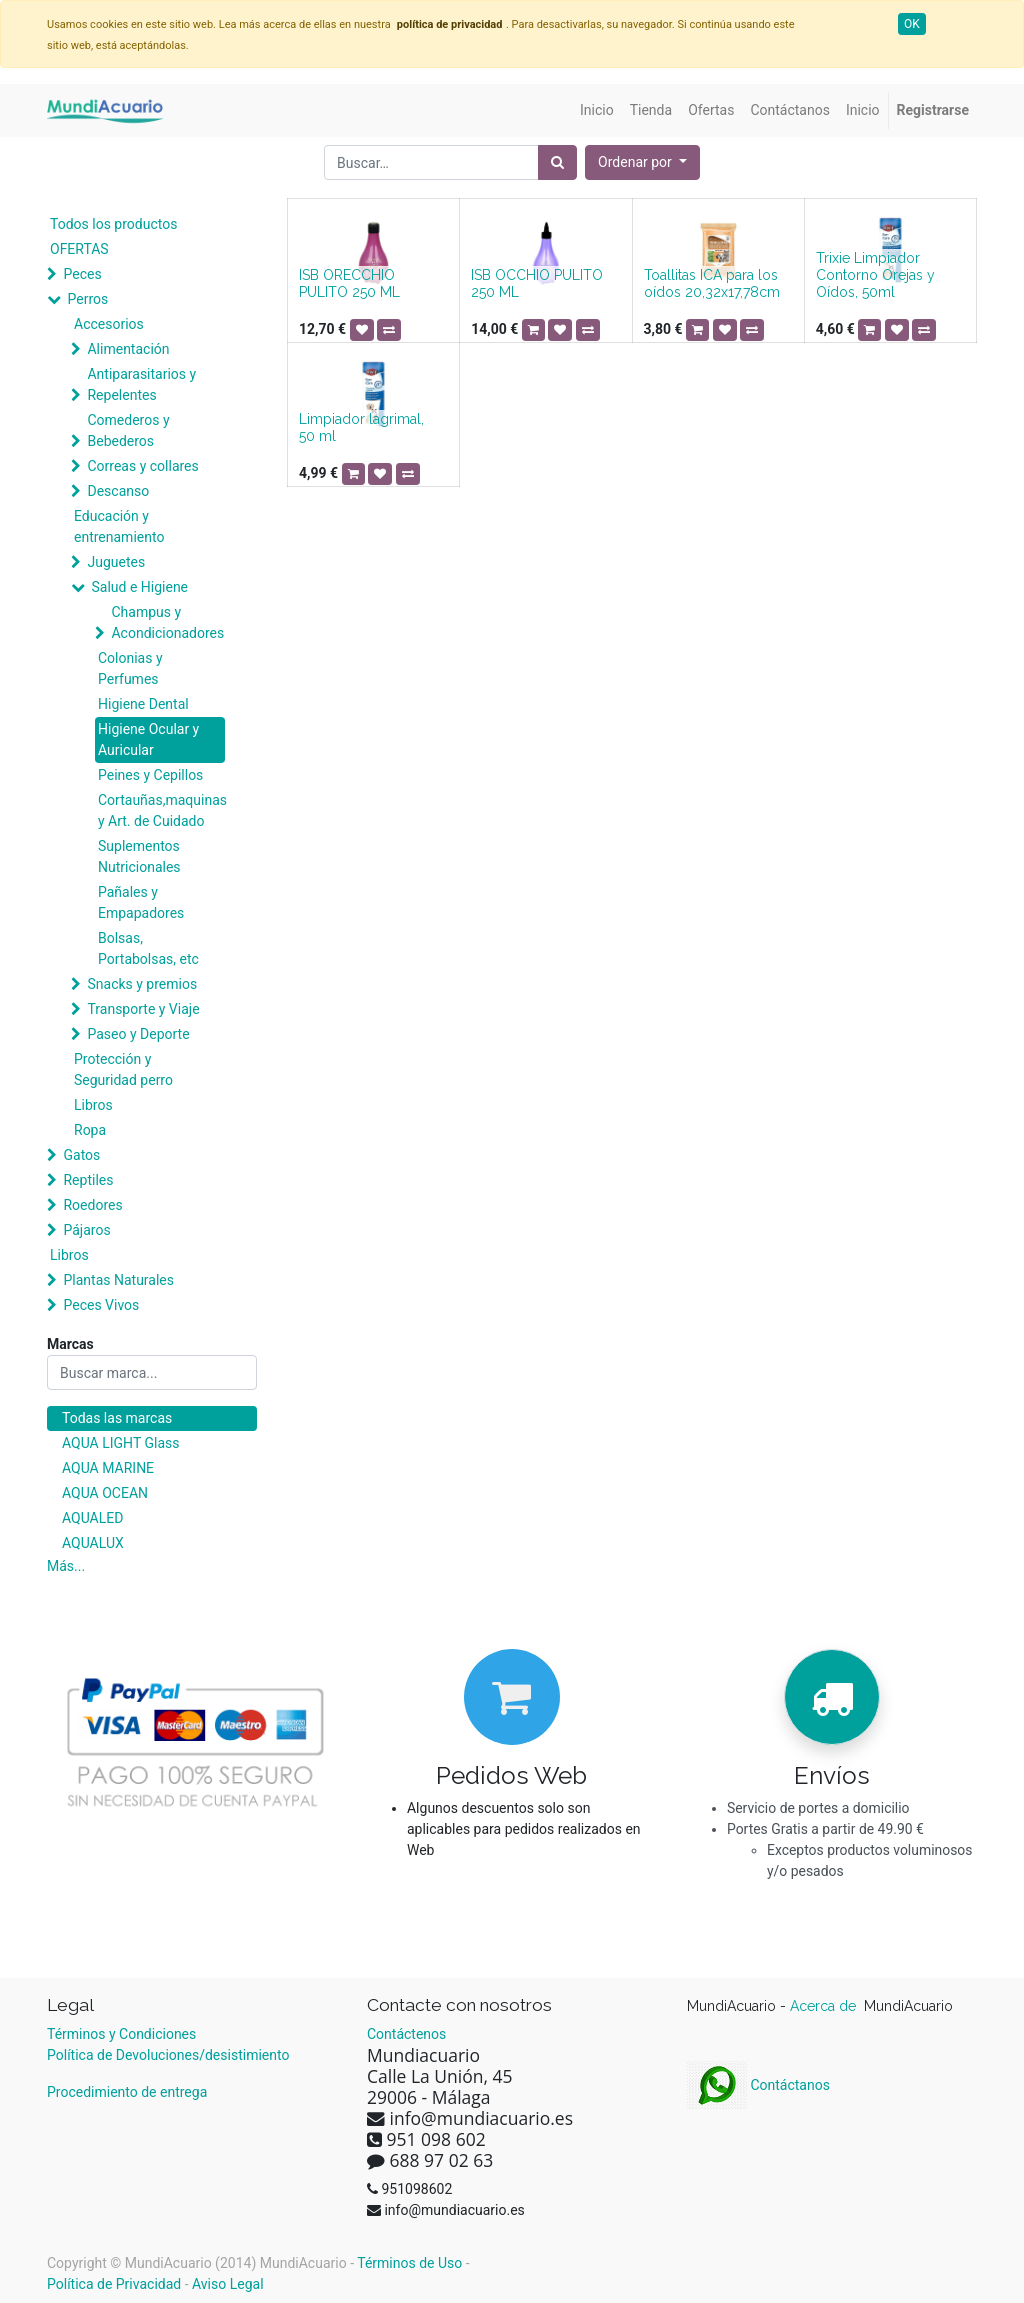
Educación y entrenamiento (119, 526)
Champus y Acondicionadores (167, 622)
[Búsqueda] (557, 162)
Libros (93, 1105)
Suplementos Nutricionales (139, 856)
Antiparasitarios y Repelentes (141, 384)
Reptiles (88, 1180)
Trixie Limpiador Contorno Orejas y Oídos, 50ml (875, 275)
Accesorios (109, 324)
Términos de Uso (409, 2263)
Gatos (81, 1155)
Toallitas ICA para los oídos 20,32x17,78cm (712, 283)
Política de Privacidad (114, 2284)
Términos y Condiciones (121, 2034)
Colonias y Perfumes (130, 668)
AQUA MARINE (108, 1468)
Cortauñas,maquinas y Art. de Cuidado (161, 810)
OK (912, 24)
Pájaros (86, 1230)
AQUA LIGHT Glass (120, 1443)
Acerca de (825, 2006)
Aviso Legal (228, 2284)
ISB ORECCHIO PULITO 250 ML (349, 283)
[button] (642, 162)
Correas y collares (142, 466)
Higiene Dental (143, 704)
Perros (87, 299)
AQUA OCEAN (105, 1493)
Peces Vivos (101, 1305)
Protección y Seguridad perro (123, 1069)
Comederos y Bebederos (128, 430)
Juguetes (116, 562)
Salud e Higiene (139, 587)
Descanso (118, 491)
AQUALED (92, 1518)
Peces (82, 274)
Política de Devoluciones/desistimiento (168, 2055)
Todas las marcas (117, 1418)
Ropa (90, 1130)
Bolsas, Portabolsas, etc (148, 948)
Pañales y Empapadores (141, 902)
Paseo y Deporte (138, 1034)
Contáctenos (406, 2034)
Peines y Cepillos (150, 775)
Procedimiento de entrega (127, 2092)
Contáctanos (758, 2085)
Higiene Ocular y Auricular (148, 739)
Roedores (92, 1205)
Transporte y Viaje (143, 1009)
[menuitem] (597, 110)
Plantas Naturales (118, 1280)
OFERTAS (79, 249)
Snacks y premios (142, 984)
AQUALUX (93, 1543)
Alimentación (128, 349)
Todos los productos (113, 224)
